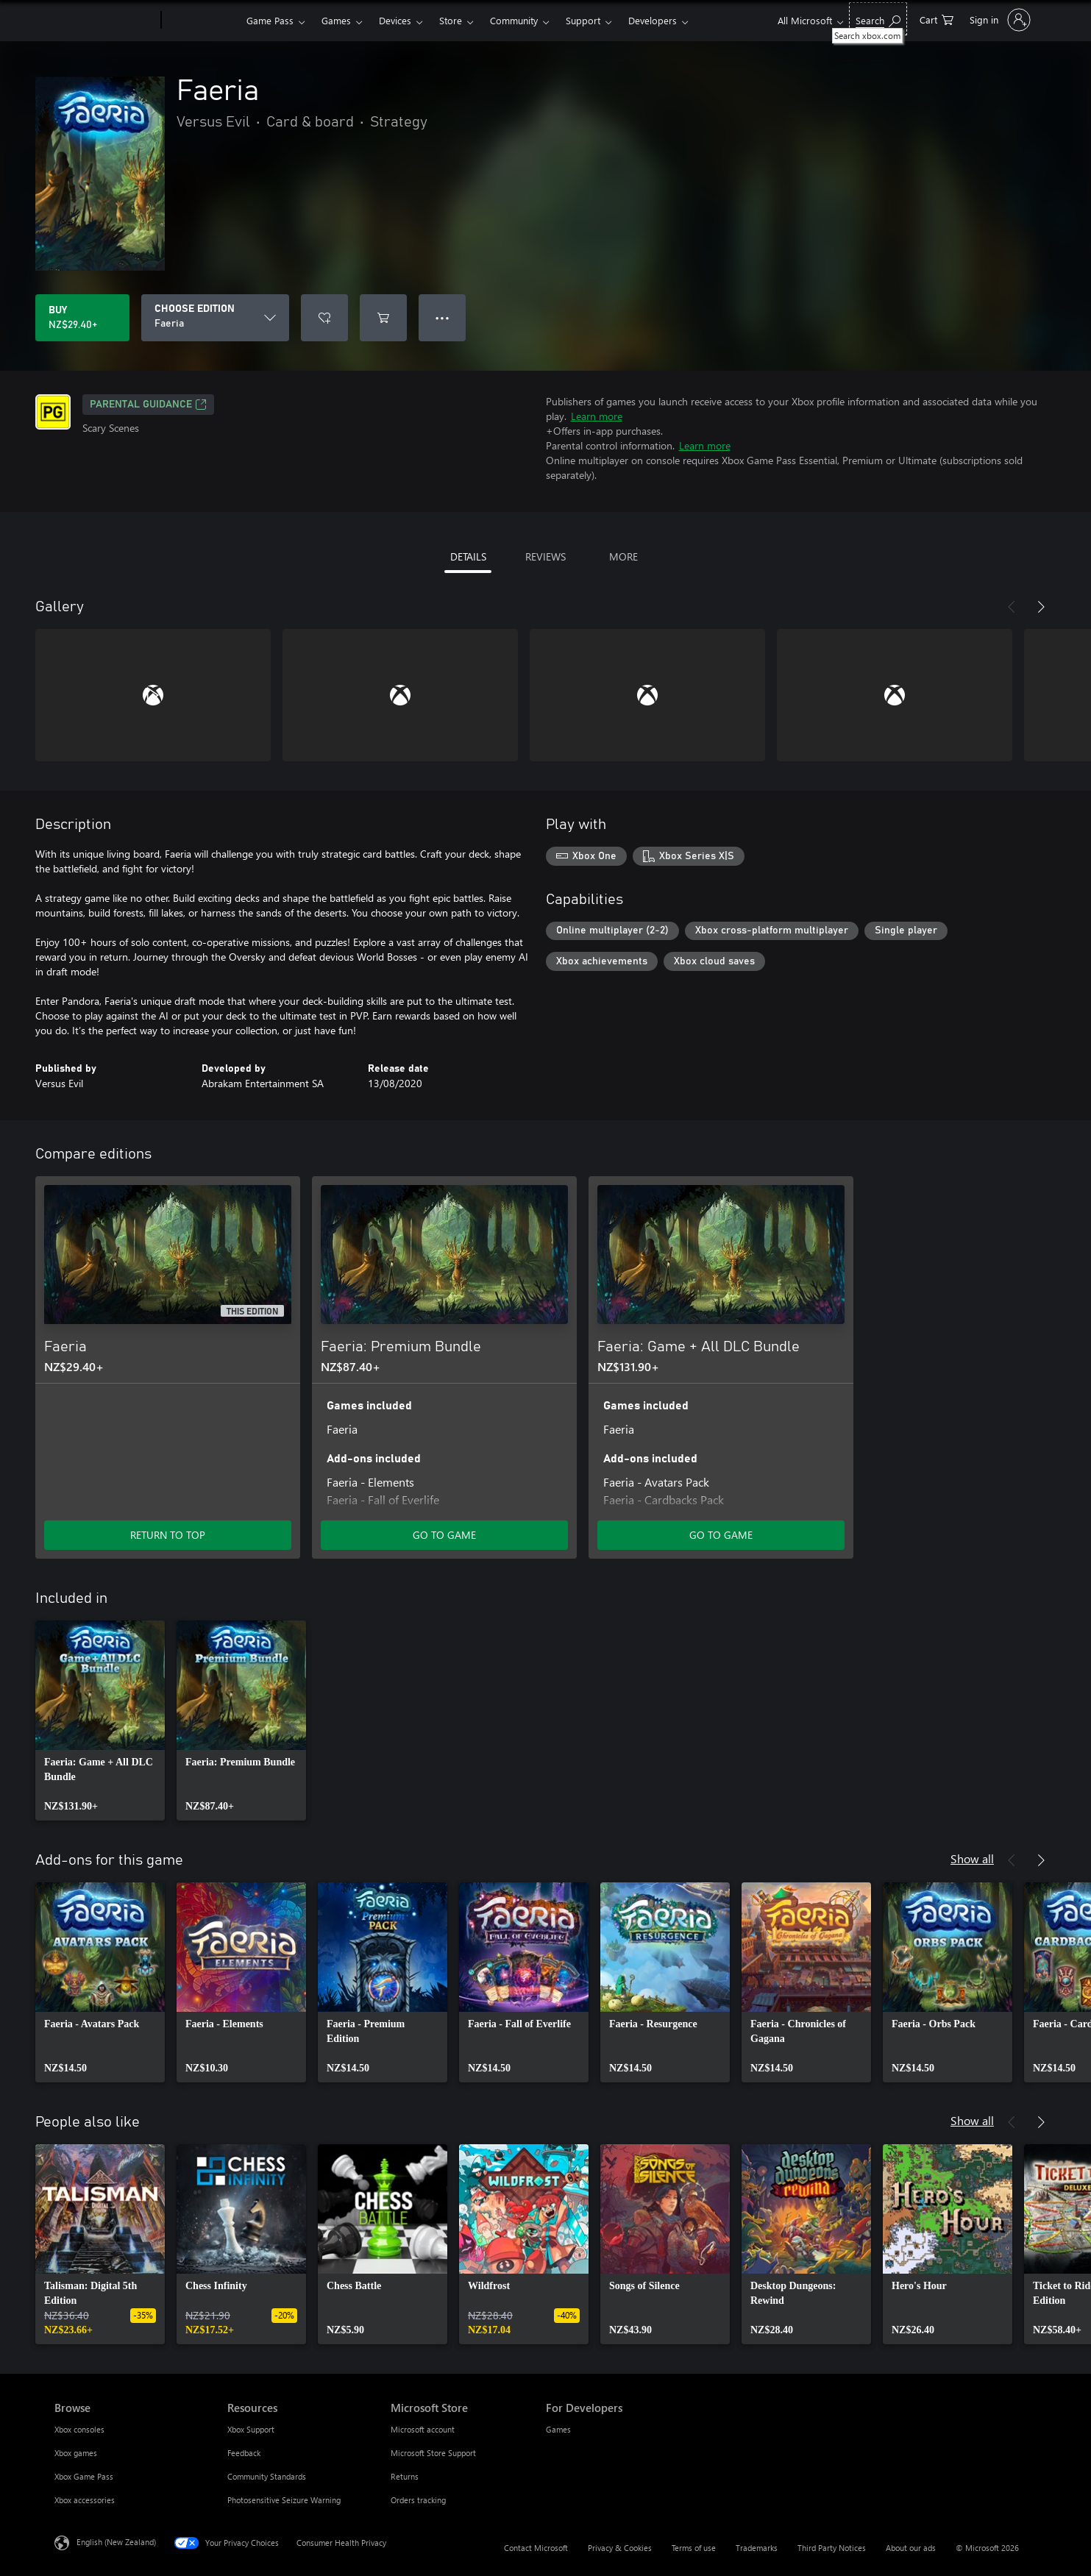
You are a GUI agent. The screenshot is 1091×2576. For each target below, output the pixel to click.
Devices (395, 20)
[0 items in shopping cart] (936, 18)
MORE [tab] (623, 556)
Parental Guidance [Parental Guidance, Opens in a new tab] (148, 404)
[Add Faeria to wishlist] (324, 317)
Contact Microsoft (536, 2547)
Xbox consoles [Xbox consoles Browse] (79, 2429)
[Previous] (1011, 607)
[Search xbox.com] (878, 18)
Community (514, 20)
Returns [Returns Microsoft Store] (405, 2476)
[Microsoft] (104, 20)
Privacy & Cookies (620, 2547)
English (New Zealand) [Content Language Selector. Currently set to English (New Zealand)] (116, 2542)
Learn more (596, 416)
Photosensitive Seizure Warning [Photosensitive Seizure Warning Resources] (284, 2500)
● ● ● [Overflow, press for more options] (442, 317)
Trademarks (757, 2547)
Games (336, 20)
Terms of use (694, 2547)
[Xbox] (201, 20)
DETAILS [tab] (468, 556)
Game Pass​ (270, 20)
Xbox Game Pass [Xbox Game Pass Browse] (83, 2476)
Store (450, 20)
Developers (652, 20)
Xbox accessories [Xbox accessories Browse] (84, 2500)
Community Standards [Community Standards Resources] (266, 2476)
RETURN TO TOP (167, 1535)
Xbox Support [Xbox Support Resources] (250, 2429)
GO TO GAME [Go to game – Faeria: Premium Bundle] (444, 1535)
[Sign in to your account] (999, 20)
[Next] (1041, 607)
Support (583, 20)
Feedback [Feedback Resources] (243, 2453)
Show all (972, 1858)
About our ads (911, 2547)
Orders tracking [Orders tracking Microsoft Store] (418, 2500)
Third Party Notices (831, 2547)
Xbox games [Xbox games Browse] (75, 2453)
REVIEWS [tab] (545, 556)
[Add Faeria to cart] (383, 317)
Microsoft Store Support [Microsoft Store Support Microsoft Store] (433, 2453)
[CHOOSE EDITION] (215, 317)
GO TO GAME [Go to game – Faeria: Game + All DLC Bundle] (721, 1535)
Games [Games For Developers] (558, 2429)
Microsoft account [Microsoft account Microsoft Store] (423, 2429)
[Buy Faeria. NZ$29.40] (82, 317)
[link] (100, 1720)
